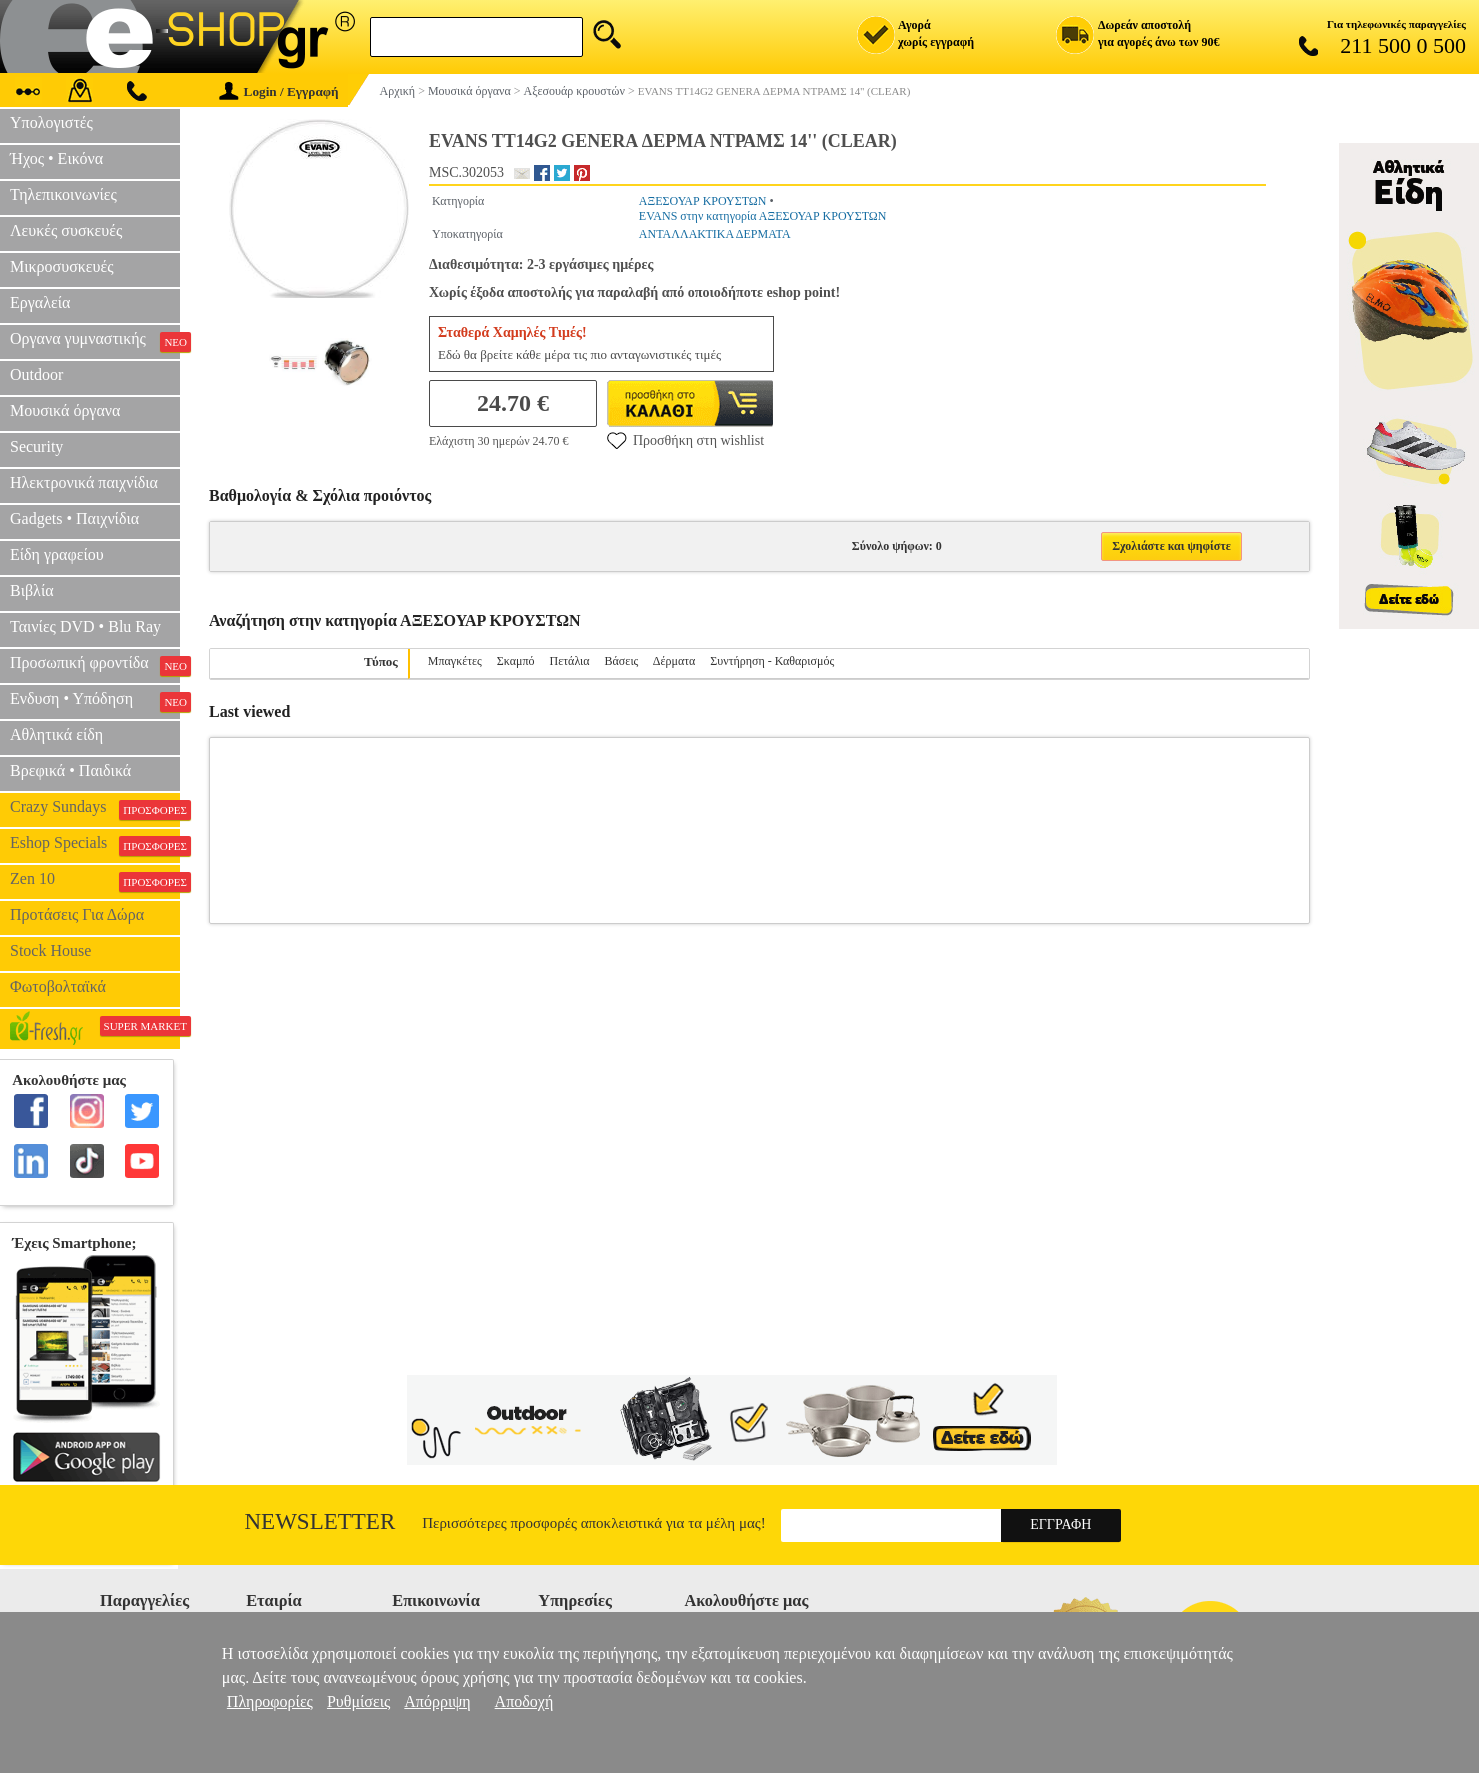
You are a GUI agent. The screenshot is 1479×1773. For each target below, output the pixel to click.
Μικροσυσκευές (62, 266)
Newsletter (320, 1521)
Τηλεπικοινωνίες (63, 194)
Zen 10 (95, 881)
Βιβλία (32, 590)
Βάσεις (622, 661)
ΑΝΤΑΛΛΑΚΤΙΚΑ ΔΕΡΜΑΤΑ (715, 234)
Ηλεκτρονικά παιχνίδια (84, 482)
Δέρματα (674, 661)
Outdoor (36, 374)
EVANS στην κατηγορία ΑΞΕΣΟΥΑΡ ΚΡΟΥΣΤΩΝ (762, 216)
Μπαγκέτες (455, 661)
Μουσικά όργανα (65, 410)
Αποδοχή (524, 1701)
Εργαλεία (40, 302)
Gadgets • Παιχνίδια (74, 518)
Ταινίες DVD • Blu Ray (85, 626)
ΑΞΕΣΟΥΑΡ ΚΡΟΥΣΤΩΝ (703, 201)
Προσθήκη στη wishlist (685, 440)
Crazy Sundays (95, 809)
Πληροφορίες (270, 1701)
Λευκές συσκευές (66, 230)
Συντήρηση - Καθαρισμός (772, 661)
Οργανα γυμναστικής (95, 341)
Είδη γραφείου (57, 554)
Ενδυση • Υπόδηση (95, 701)
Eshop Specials (95, 845)
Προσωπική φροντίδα (95, 665)
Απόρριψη (437, 1701)
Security (36, 446)
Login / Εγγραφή (279, 91)
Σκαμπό (516, 661)
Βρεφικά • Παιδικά (70, 770)
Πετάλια (570, 661)
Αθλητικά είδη (56, 734)
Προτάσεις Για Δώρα (77, 914)
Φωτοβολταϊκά (58, 986)
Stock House (50, 950)
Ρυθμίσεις (358, 1701)
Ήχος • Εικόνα (56, 158)
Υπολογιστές (51, 122)
